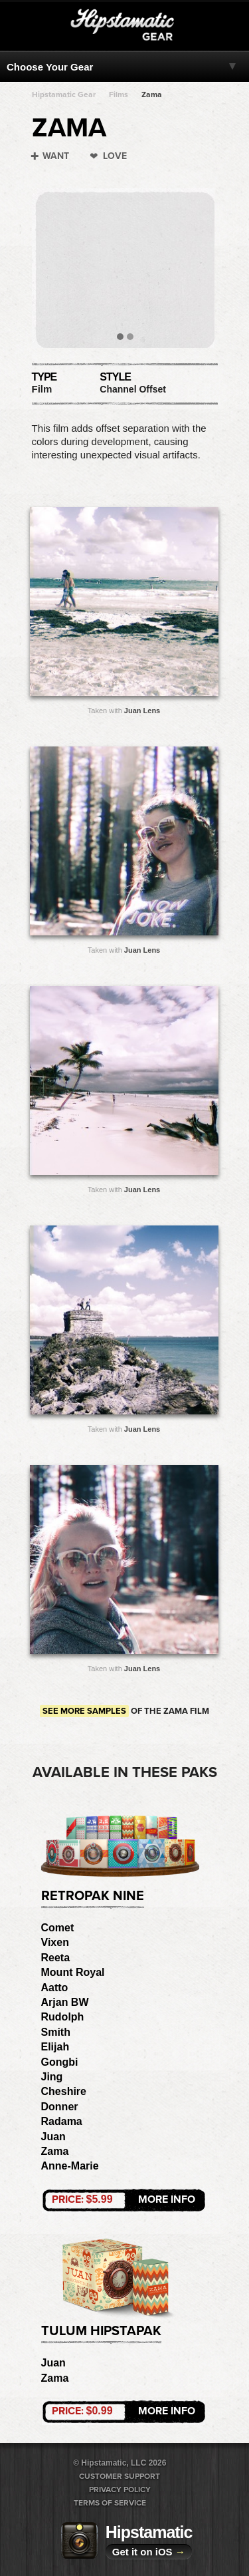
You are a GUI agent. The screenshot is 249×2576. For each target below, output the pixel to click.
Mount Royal (73, 1972)
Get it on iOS (148, 2551)
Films (118, 94)
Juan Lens (142, 711)
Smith (55, 2032)
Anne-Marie (70, 2166)
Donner (59, 2106)
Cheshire (63, 2091)
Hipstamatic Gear (64, 94)
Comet (57, 1927)
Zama (151, 94)
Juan (53, 2136)
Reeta (55, 1957)
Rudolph (62, 2016)
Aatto (54, 1987)
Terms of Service (110, 2502)
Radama (61, 2121)
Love (115, 156)
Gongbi (59, 2062)
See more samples (84, 1711)
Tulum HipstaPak (101, 2331)
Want (55, 156)
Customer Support (119, 2476)
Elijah (55, 2046)
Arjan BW (65, 2002)
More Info (123, 2199)
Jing (52, 2076)
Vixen (55, 1942)
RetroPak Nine (92, 1896)
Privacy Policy (120, 2489)
